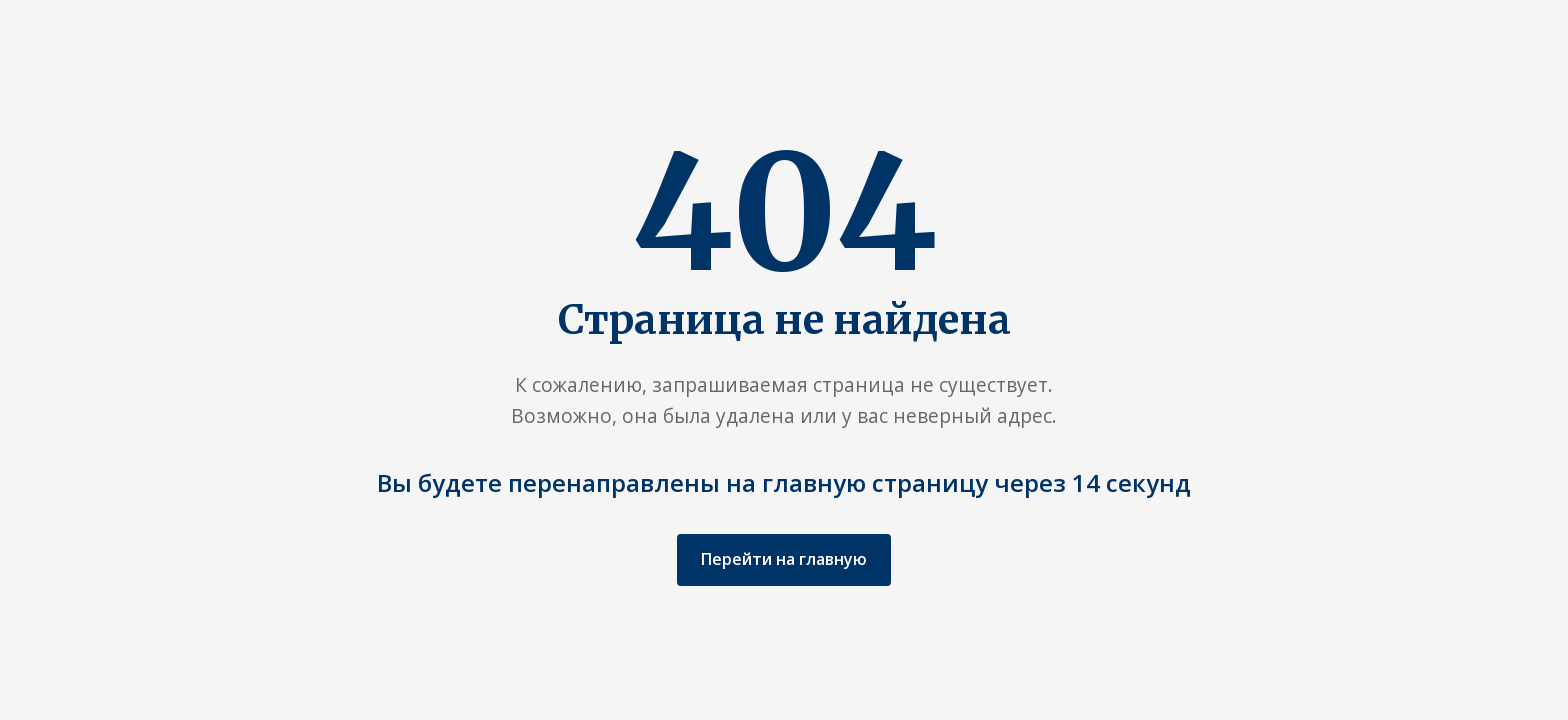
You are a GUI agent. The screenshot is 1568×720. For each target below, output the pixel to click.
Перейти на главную (784, 559)
